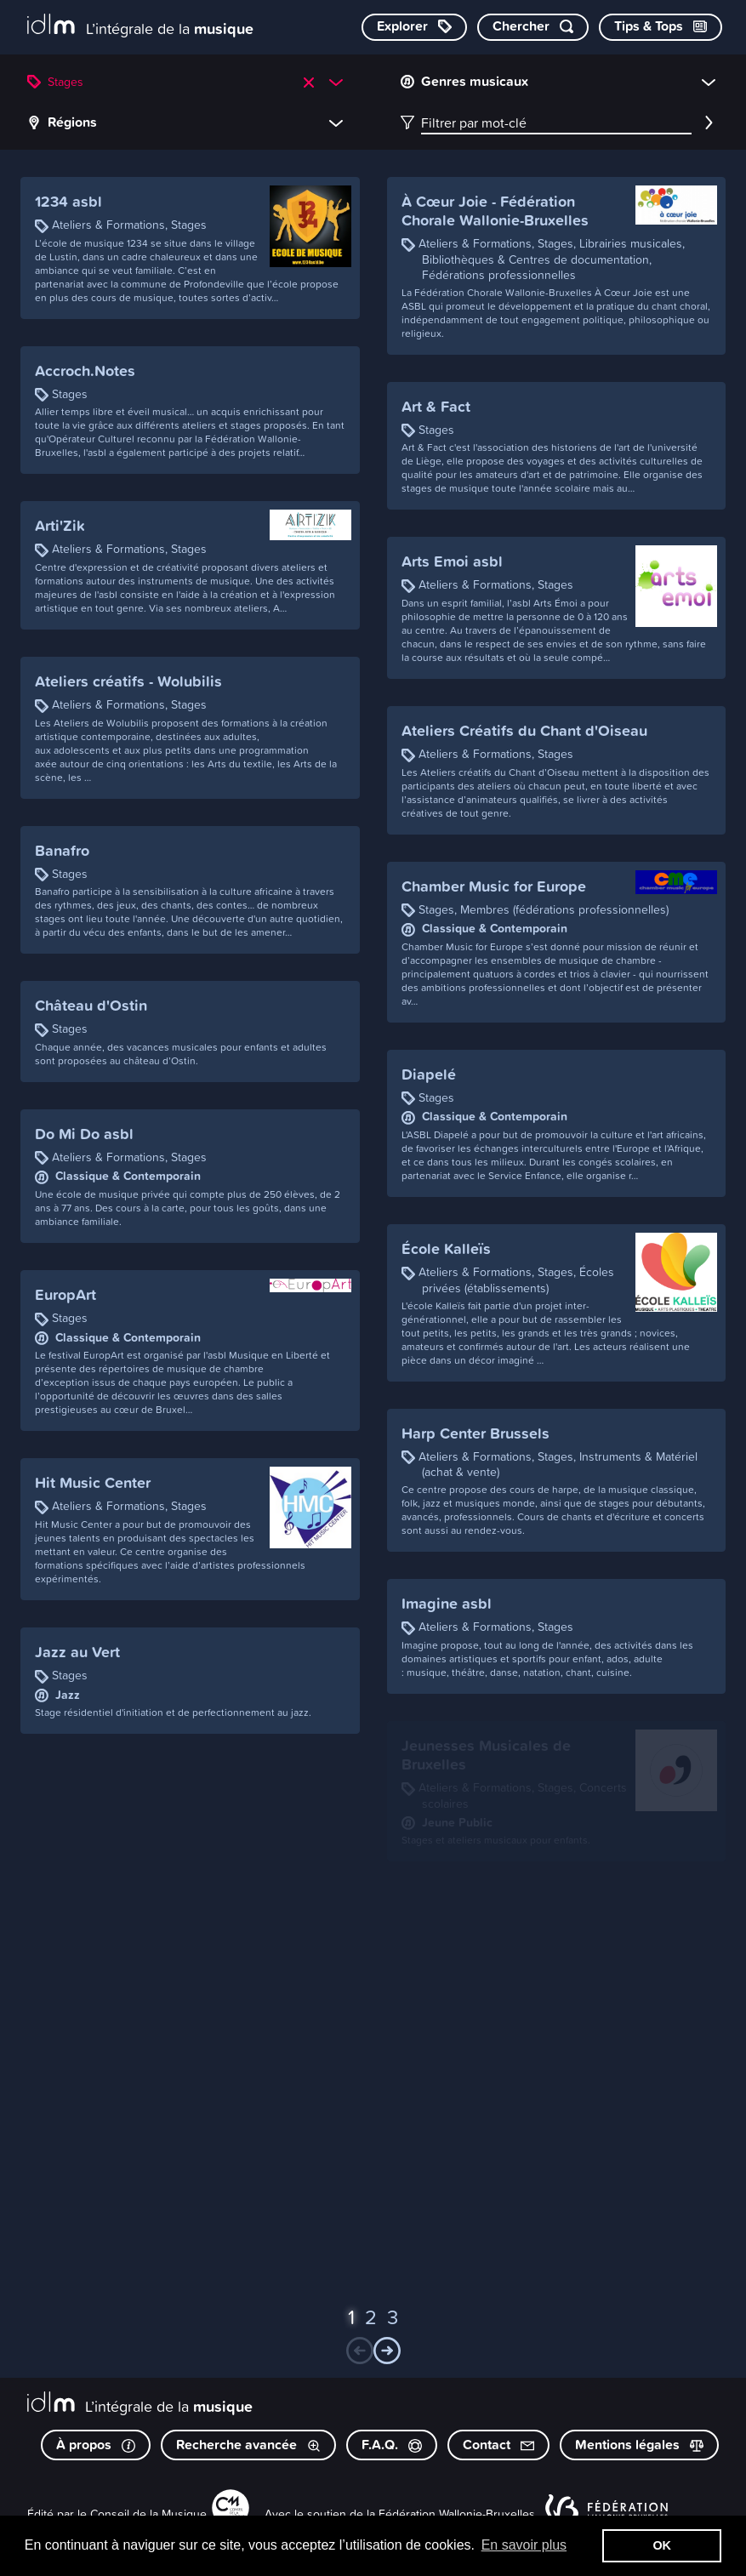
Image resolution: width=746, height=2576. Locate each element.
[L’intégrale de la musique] (140, 26)
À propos (95, 2444)
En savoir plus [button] (524, 2545)
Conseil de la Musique (148, 2513)
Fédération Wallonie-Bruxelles (457, 2513)
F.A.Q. (392, 2444)
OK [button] (661, 2545)
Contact (498, 2444)
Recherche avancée (248, 2444)
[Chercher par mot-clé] (533, 27)
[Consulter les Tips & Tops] (660, 27)
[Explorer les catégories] (414, 27)
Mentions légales (639, 2444)
